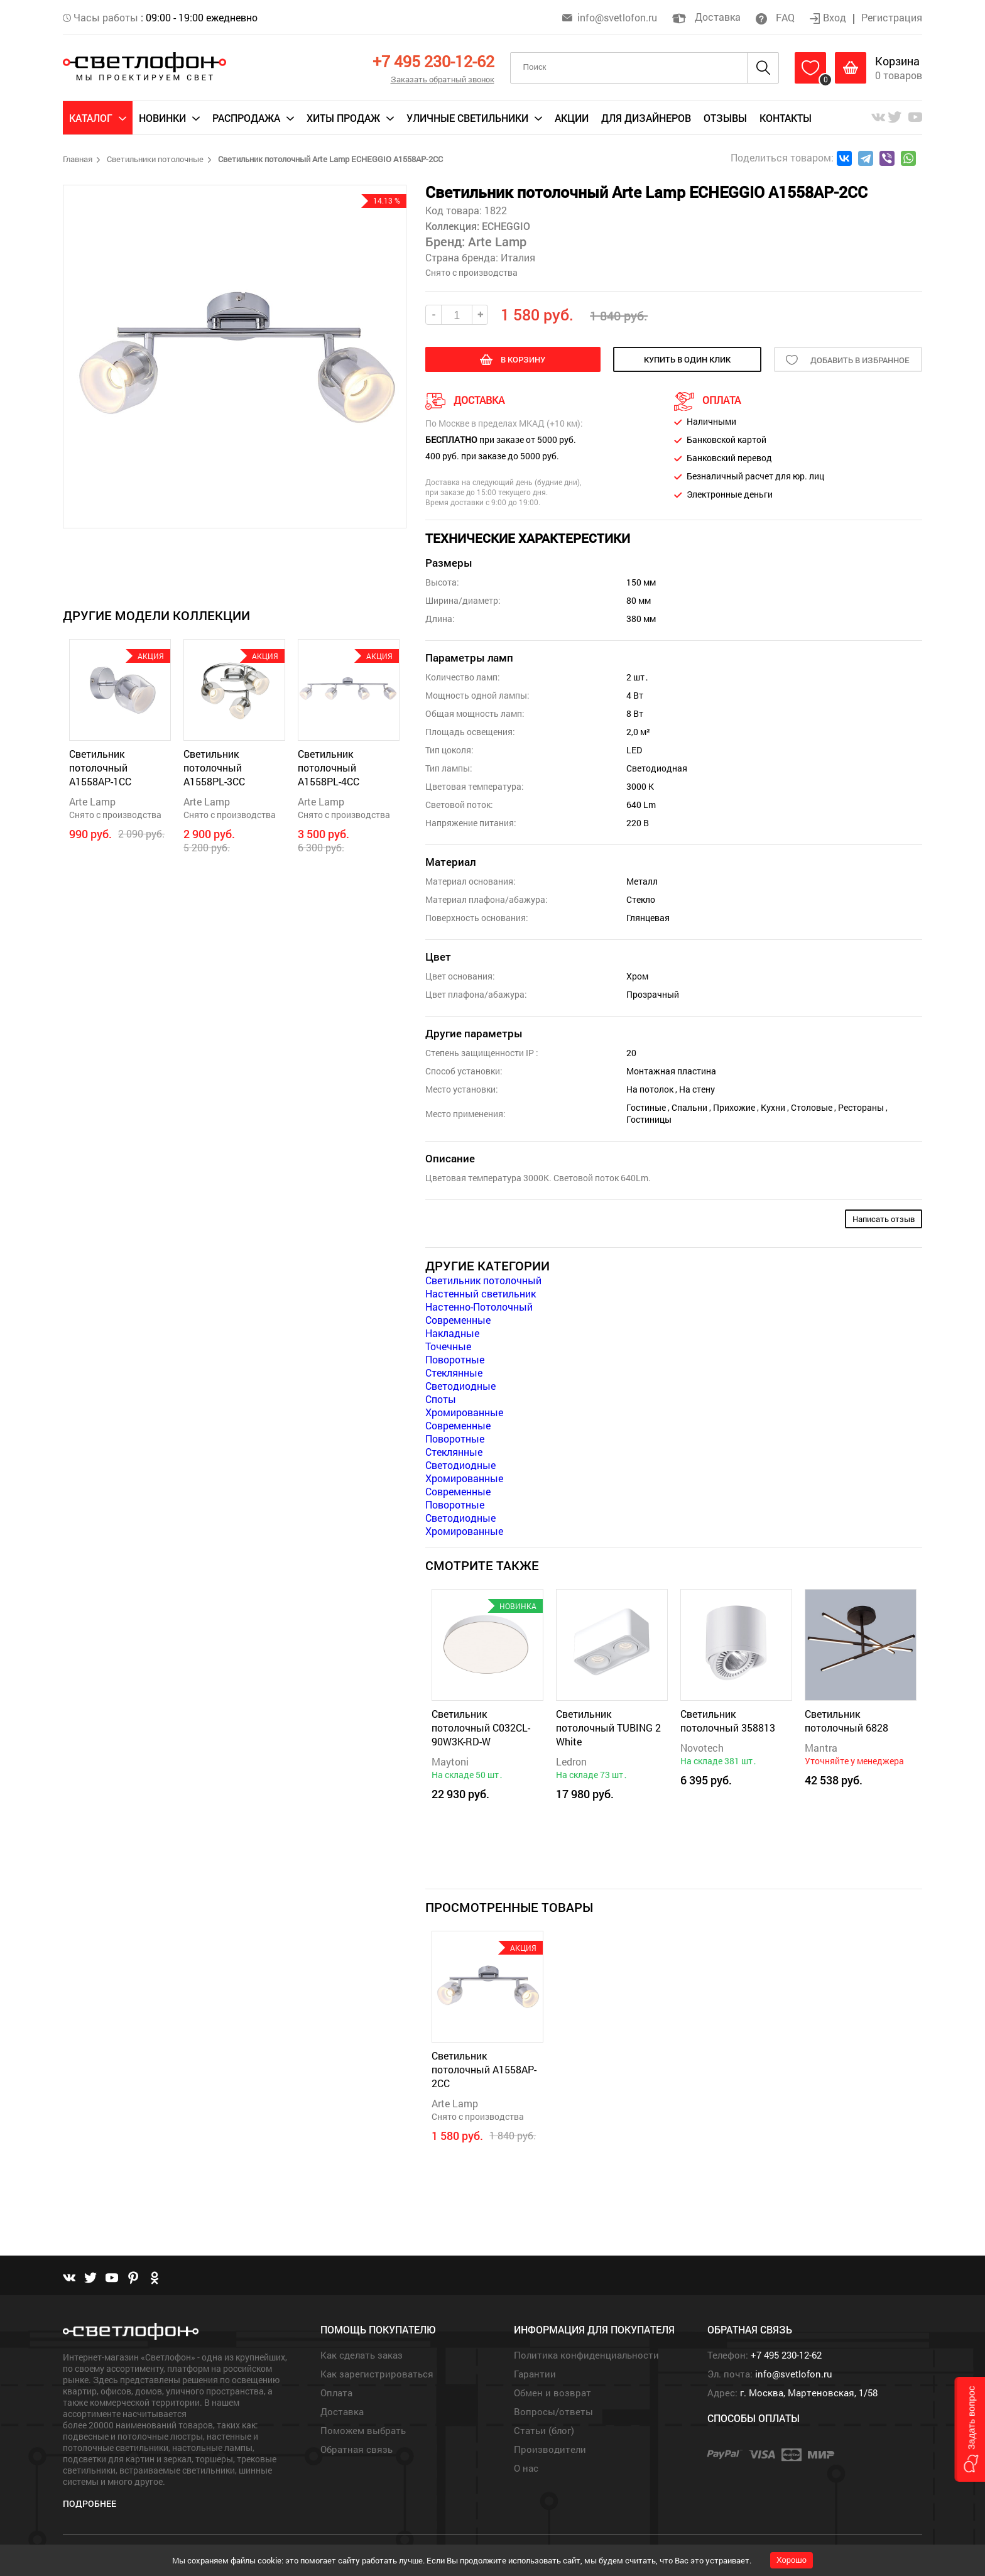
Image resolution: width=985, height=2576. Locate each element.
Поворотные (454, 1359)
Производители (550, 2449)
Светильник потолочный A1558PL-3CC (214, 767)
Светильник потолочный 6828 (846, 1720)
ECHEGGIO (504, 225)
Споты (440, 1398)
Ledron (571, 1761)
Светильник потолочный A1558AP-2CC (484, 2069)
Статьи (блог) (544, 2430)
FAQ (775, 17)
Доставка (706, 16)
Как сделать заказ (361, 2355)
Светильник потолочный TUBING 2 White (608, 1727)
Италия (518, 257)
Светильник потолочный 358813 (727, 1720)
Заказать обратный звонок (442, 79)
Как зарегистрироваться (376, 2373)
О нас (526, 2468)
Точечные (448, 1346)
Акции (572, 117)
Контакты (785, 117)
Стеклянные (453, 1372)
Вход (829, 17)
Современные (458, 1319)
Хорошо (791, 2560)
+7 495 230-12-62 (433, 61)
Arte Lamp (92, 801)
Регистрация (891, 17)
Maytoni (450, 1761)
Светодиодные (460, 1385)
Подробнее (89, 2503)
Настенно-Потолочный (479, 1306)
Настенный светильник (480, 1293)
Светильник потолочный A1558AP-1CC (100, 767)
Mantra (821, 1747)
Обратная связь (356, 2449)
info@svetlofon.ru (617, 17)
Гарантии (535, 2373)
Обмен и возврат (552, 2392)
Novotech (702, 1747)
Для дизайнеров (646, 117)
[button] (969, 2429)
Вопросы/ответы (553, 2411)
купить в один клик (687, 359)
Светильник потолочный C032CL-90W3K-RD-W (481, 1727)
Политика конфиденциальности (586, 2355)
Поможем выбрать (363, 2430)
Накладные (452, 1333)
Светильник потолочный (483, 1280)
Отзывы (725, 117)
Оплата (336, 2392)
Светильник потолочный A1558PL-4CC (328, 767)
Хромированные (464, 1412)
